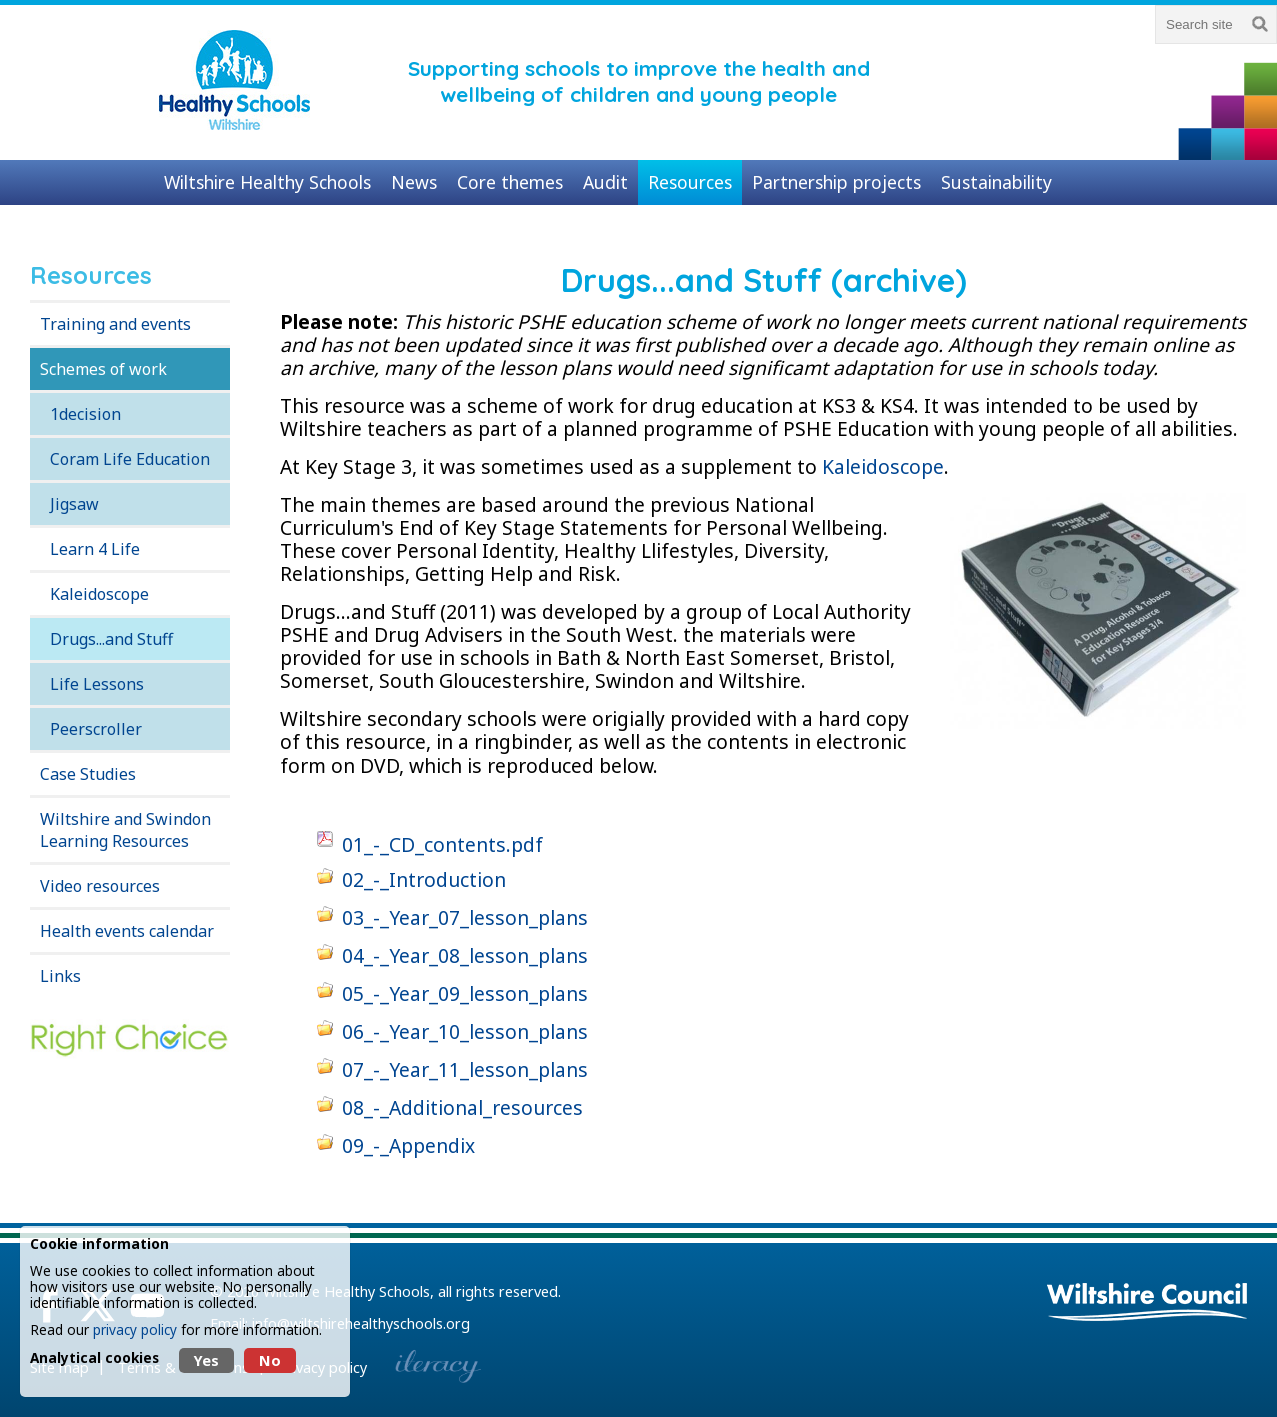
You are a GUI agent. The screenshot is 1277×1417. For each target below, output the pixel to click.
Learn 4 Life (95, 549)
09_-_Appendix (408, 1145)
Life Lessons (97, 684)
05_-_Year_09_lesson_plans (465, 993)
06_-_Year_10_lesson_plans (465, 1031)
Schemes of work (103, 369)
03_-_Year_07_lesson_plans (465, 917)
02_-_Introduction (424, 879)
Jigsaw (74, 504)
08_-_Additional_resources (462, 1107)
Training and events (115, 324)
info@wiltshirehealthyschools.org (361, 1323)
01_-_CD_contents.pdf (442, 844)
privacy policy (135, 1329)
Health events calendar (127, 931)
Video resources (100, 886)
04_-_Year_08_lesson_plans (465, 955)
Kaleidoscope (99, 594)
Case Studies (88, 774)
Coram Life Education (130, 459)
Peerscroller (96, 729)
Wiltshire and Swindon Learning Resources (125, 830)
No (270, 1360)
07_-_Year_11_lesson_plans (465, 1069)
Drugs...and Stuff (111, 639)
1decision (85, 414)
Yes (206, 1360)
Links (60, 976)
